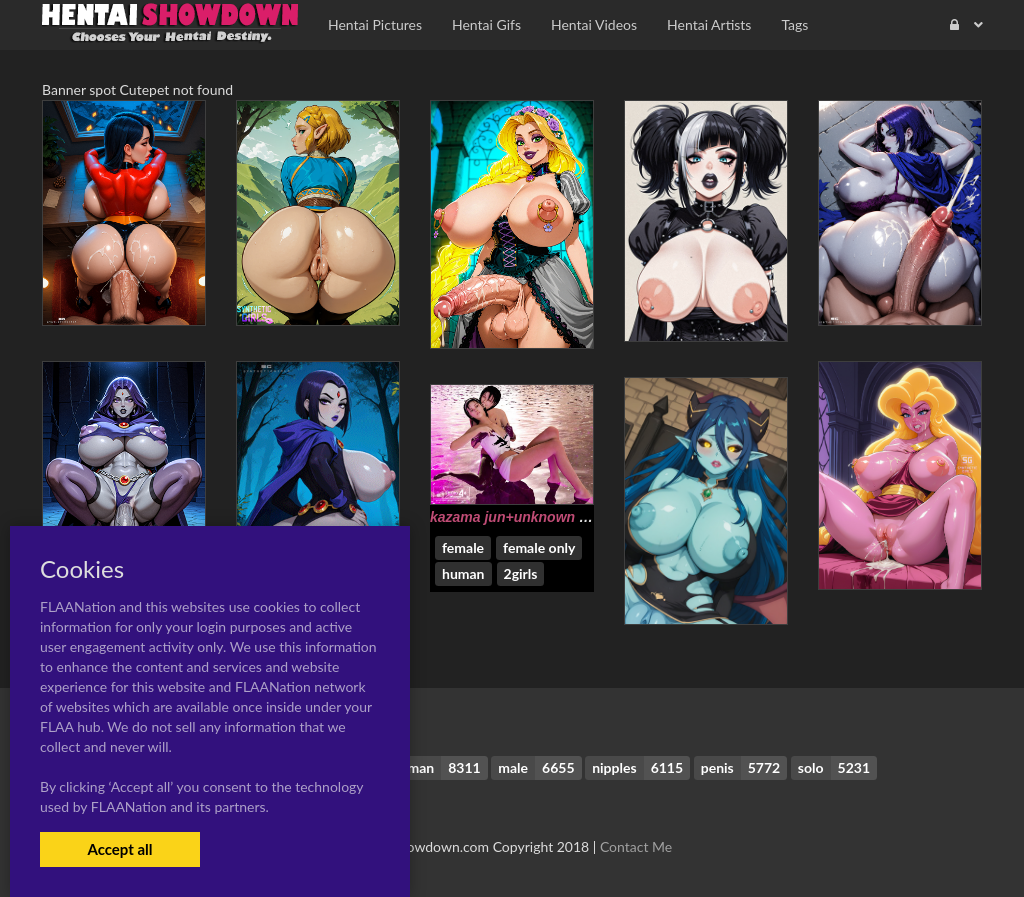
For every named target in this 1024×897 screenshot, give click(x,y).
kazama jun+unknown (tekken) (531, 517)
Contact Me (636, 846)
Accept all (119, 849)
